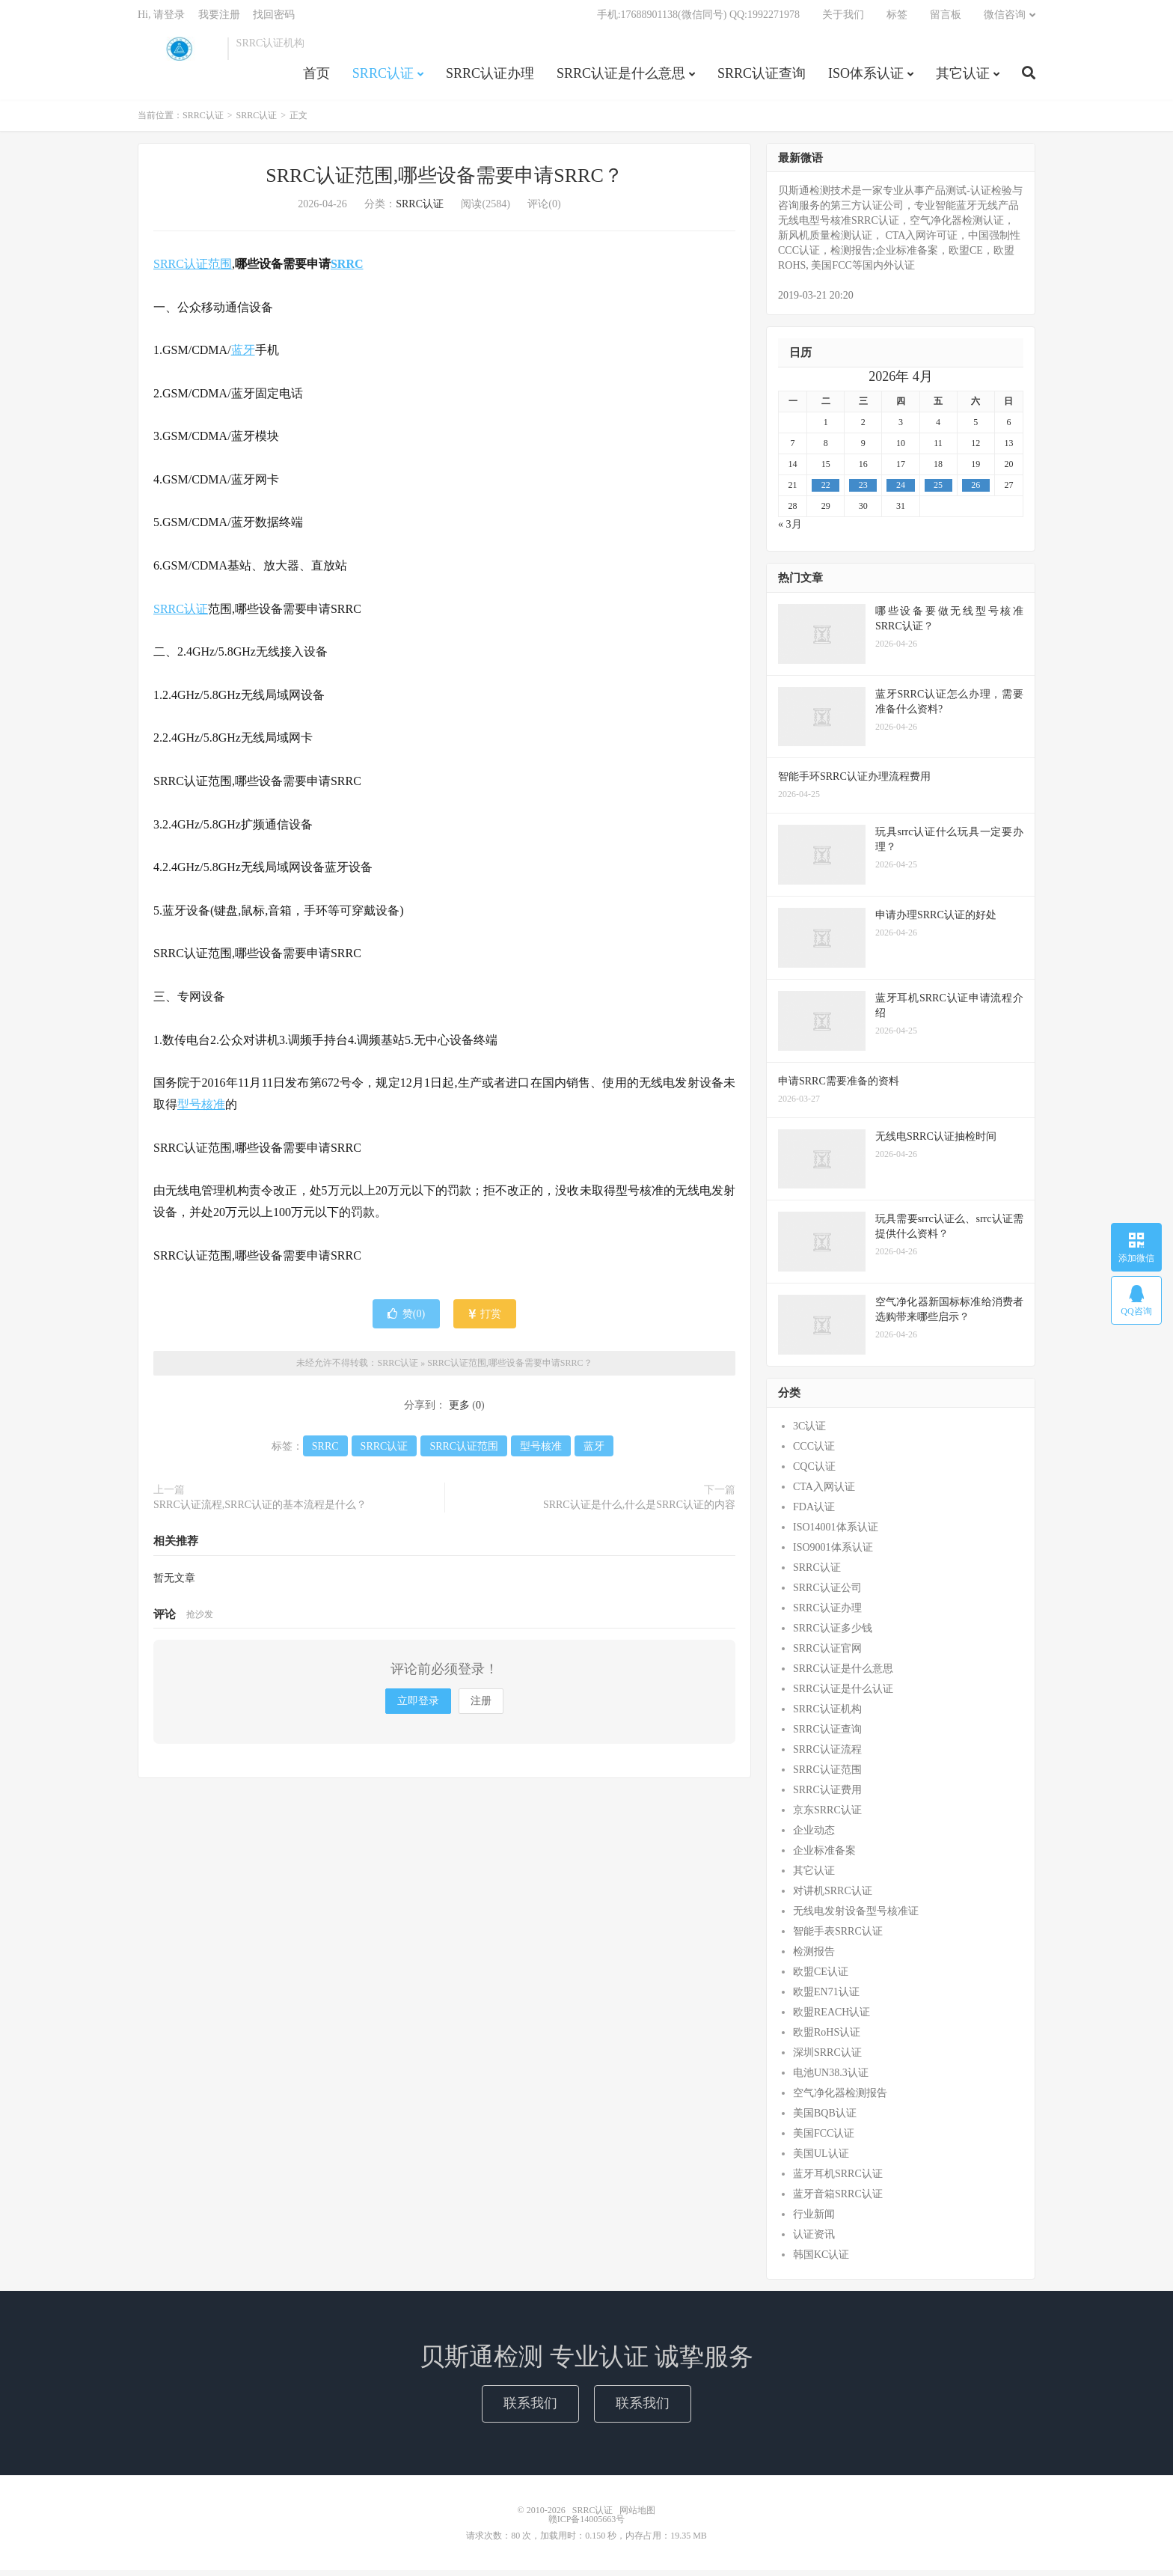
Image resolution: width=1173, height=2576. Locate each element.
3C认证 (809, 1431)
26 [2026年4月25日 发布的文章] (975, 491)
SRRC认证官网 (827, 1653)
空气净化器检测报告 (840, 2098)
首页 (316, 77)
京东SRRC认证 (827, 1815)
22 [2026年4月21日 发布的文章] (825, 491)
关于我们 (843, 19)
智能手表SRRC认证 (838, 1936)
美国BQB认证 (825, 2118)
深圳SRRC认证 (827, 2057)
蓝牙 (243, 356)
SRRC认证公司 (827, 1593)
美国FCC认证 (823, 2138)
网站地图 (637, 2516)
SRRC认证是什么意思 (621, 77)
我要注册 (219, 19)
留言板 (945, 19)
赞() (406, 1319)
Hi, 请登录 (161, 19)
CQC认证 (814, 1471)
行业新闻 (814, 2219)
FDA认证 (814, 1512)
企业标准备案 (824, 1855)
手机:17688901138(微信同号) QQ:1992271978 (698, 19)
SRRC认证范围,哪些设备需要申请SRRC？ (444, 181)
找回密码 (274, 19)
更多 (459, 1411)
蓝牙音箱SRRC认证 (838, 2199)
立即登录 (418, 1706)
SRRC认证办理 (490, 77)
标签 (896, 19)
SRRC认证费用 (827, 1795)
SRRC (347, 269)
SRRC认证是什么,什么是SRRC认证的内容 (639, 1510)
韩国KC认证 (821, 2259)
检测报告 (814, 1956)
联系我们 (530, 2409)
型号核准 (201, 1110)
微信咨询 (1005, 19)
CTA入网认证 (824, 1492)
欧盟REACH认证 (831, 2017)
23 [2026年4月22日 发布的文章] (863, 491)
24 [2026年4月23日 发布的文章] (900, 491)
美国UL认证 (821, 2158)
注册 (481, 1706)
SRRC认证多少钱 (832, 1633)
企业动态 (814, 1835)
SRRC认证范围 (192, 269)
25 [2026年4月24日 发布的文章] (938, 491)
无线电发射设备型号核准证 (856, 1916)
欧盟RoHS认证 (826, 2037)
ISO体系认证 (866, 77)
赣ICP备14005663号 (586, 2525)
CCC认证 (814, 1451)
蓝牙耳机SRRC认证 (838, 2179)
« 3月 (790, 530)
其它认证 (963, 77)
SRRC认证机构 (827, 1714)
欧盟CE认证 (820, 1977)
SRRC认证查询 (761, 77)
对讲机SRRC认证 (832, 1896)
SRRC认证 (179, 53)
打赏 (485, 1319)
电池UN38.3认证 (831, 2078)
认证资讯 (814, 2239)
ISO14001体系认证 (835, 1532)
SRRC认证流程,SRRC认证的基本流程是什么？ (260, 1510)
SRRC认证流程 (827, 1754)
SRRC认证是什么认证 (843, 1694)
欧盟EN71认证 (826, 1997)
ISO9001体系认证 (833, 1552)
